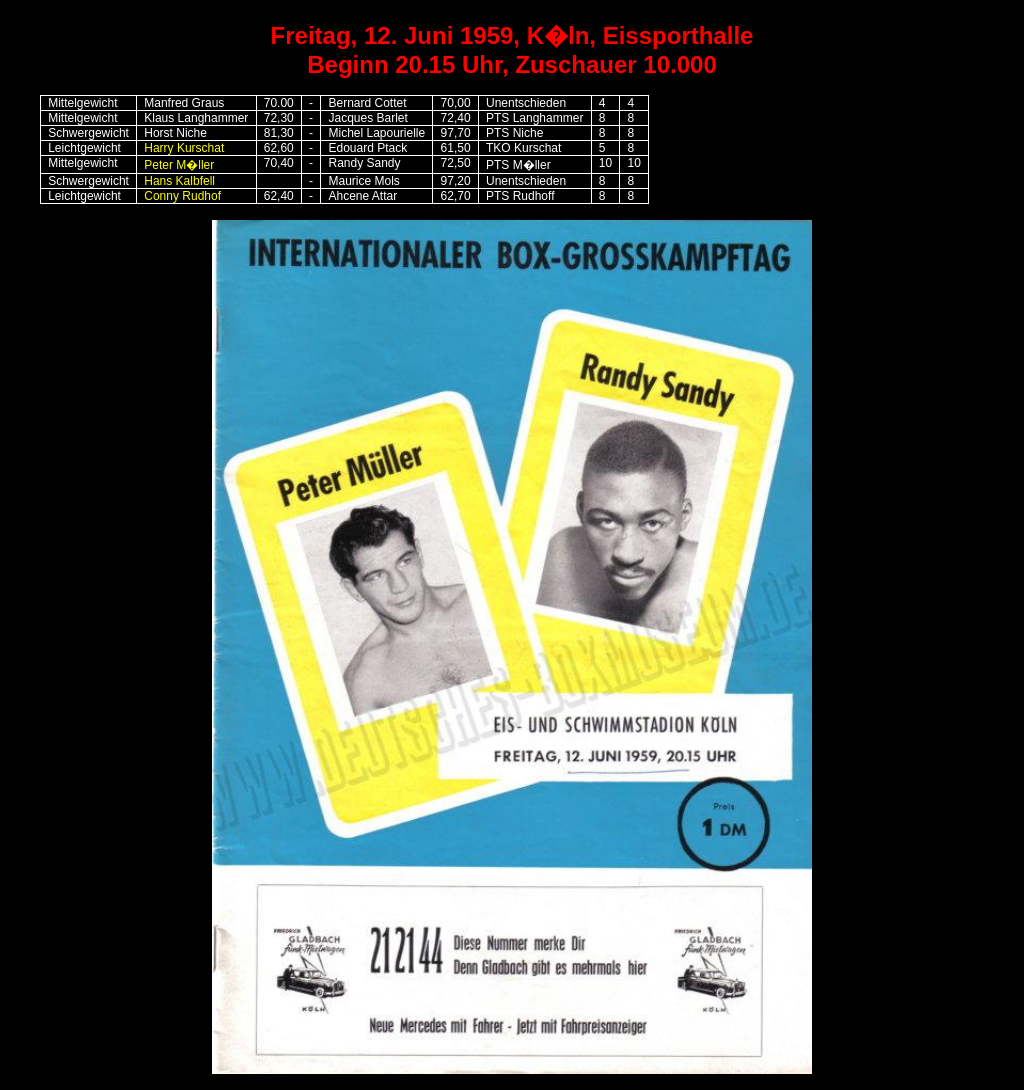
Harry (184, 148)
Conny (161, 196)
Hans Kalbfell (179, 181)
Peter (179, 165)
